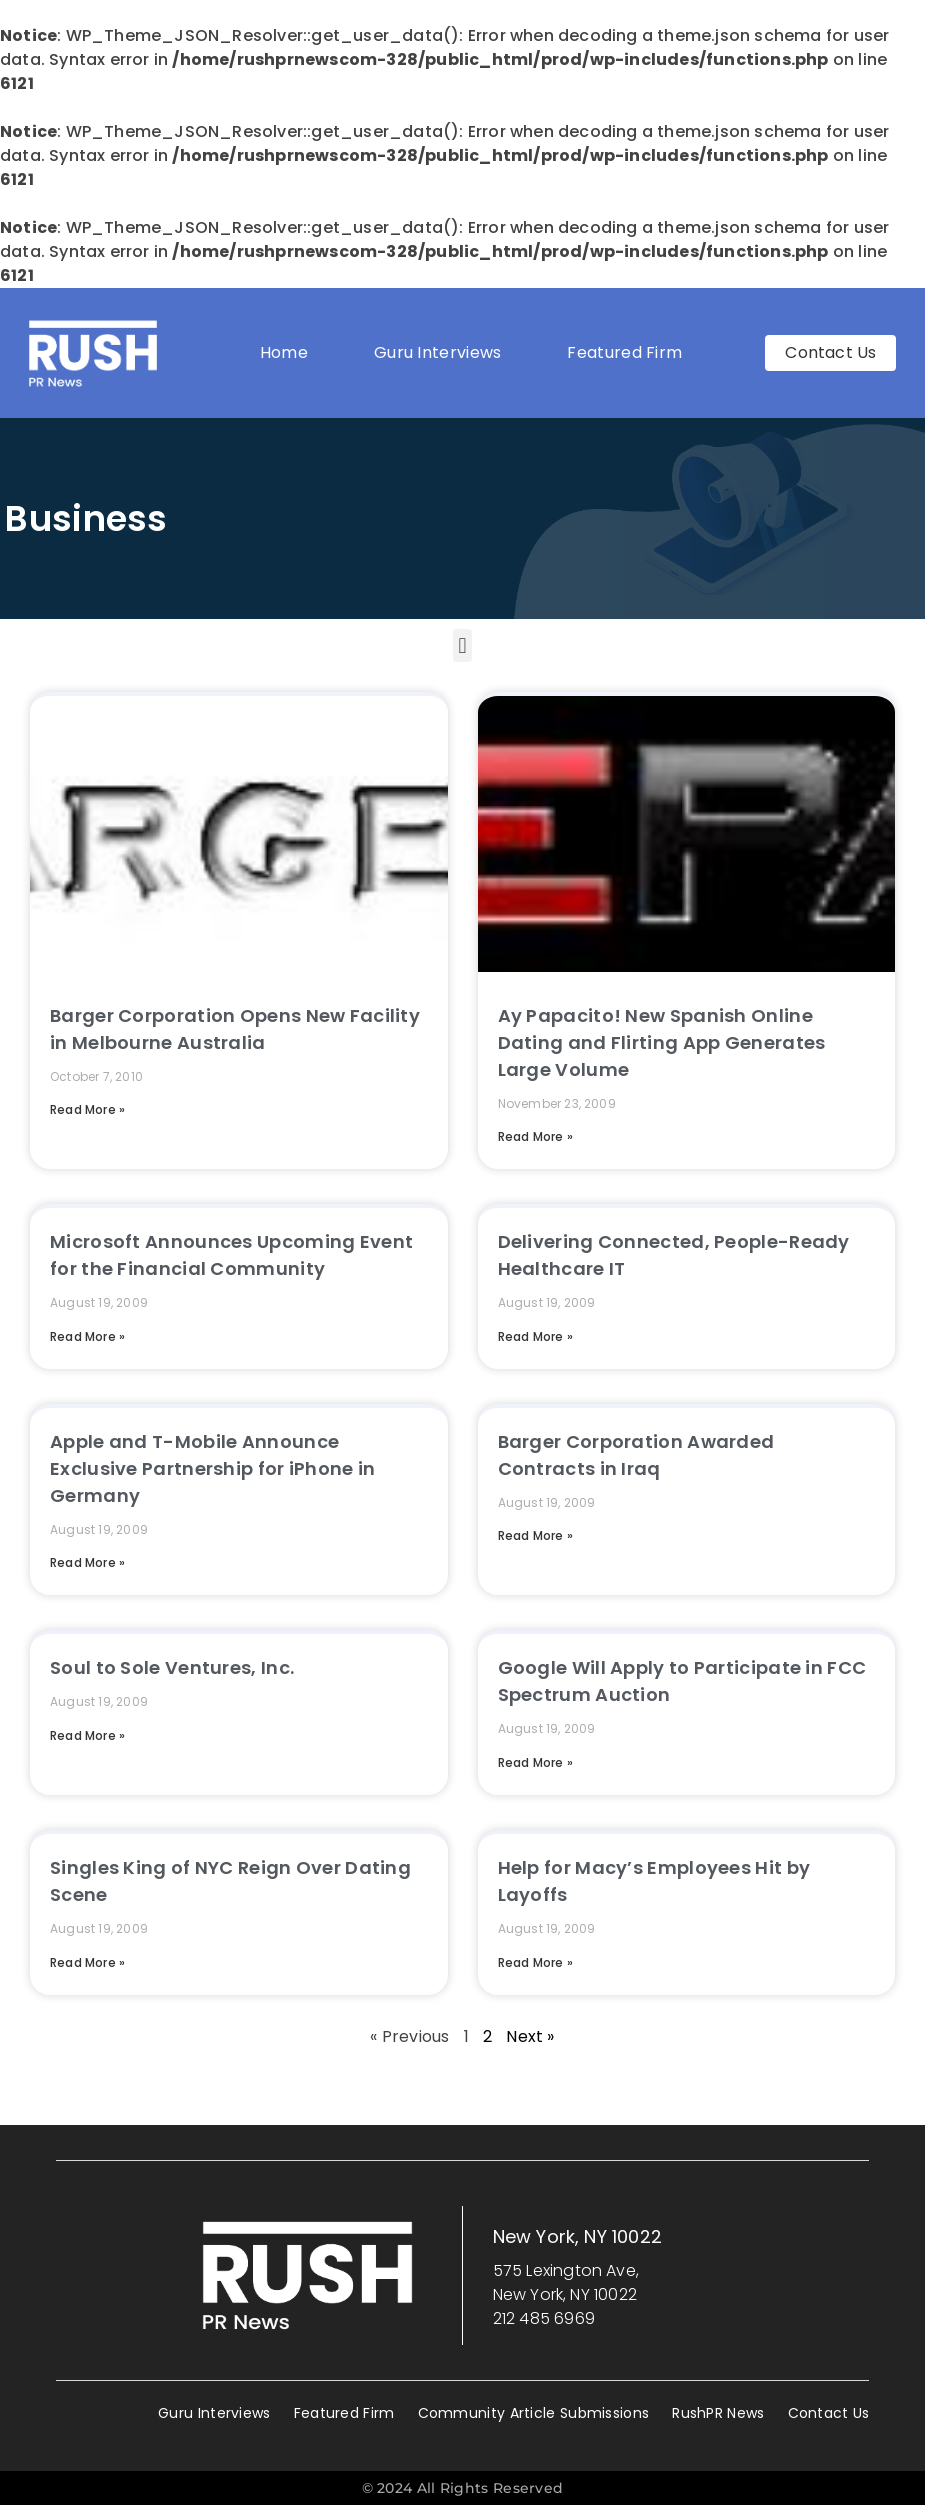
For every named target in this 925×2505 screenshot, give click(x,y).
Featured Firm (629, 352)
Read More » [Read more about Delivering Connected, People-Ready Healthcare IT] (535, 1336)
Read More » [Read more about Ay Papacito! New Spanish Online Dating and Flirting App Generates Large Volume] (535, 1136)
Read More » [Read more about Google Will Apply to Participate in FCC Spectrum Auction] (535, 1762)
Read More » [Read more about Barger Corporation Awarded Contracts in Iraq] (535, 1535)
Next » (530, 2036)
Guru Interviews (438, 352)
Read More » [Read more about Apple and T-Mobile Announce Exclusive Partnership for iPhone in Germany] (87, 1562)
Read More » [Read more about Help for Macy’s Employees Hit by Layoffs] (535, 1962)
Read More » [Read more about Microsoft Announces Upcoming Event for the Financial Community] (87, 1336)
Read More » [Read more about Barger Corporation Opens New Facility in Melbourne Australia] (87, 1109)
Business (86, 518)
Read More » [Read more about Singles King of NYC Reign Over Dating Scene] (87, 1962)
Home (284, 352)
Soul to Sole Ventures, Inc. (172, 1667)
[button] (462, 645)
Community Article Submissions (534, 2413)
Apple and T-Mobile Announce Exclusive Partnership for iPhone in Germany (213, 1468)
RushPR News (718, 2413)
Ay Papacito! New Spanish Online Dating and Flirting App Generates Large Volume (662, 1042)
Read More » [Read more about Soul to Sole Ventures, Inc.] (87, 1735)
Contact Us (829, 2413)
